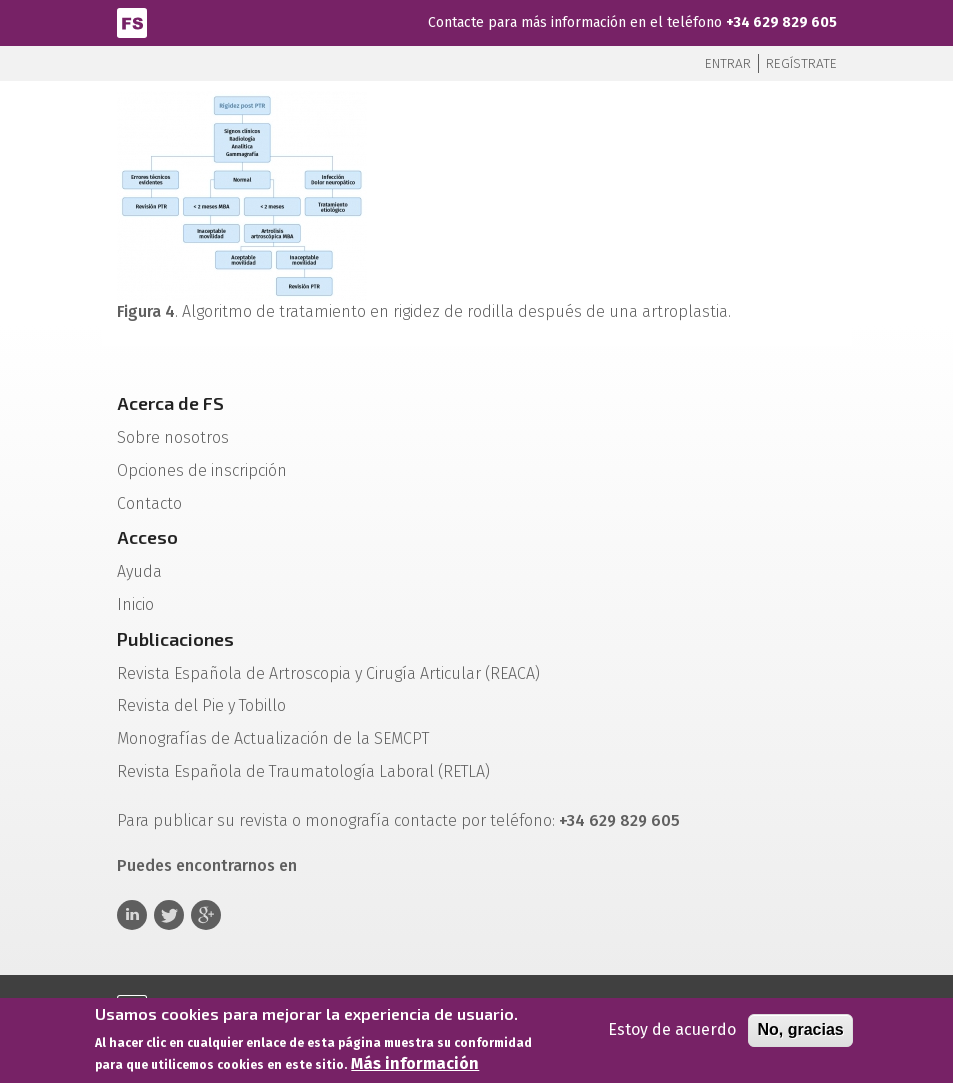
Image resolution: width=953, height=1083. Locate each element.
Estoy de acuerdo (672, 1032)
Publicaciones (175, 639)
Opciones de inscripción (202, 470)
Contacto (149, 503)
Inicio (135, 604)
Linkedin (132, 915)
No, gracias (800, 1032)
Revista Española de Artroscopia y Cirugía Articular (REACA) (328, 673)
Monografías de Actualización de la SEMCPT (273, 738)
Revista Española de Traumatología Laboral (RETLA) (303, 771)
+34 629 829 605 (781, 22)
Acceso (147, 537)
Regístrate (801, 63)
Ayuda (139, 571)
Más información (415, 1066)
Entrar (728, 63)
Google (206, 915)
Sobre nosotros (173, 437)
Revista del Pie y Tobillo (201, 705)
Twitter (169, 915)
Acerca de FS (170, 403)
